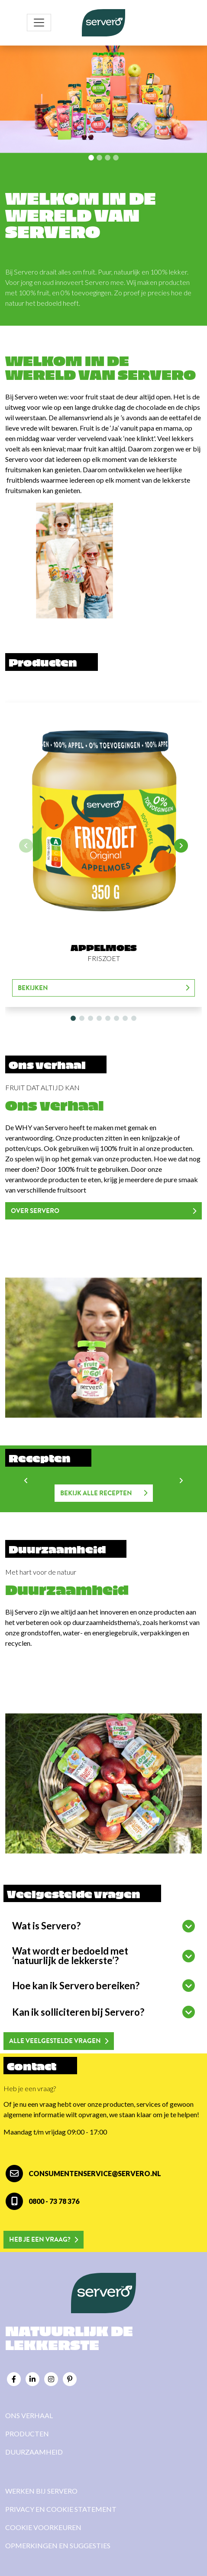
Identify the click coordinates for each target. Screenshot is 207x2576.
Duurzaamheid (34, 2452)
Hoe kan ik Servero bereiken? (75, 1985)
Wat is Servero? (46, 1926)
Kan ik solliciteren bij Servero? (78, 2012)
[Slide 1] (99, 157)
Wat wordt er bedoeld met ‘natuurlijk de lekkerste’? (70, 1955)
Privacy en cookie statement (60, 2509)
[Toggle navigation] (39, 22)
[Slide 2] (107, 157)
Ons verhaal (29, 2415)
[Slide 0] (91, 157)
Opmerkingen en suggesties (57, 2545)
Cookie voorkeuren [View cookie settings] (43, 2527)
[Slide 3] (116, 157)
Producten (27, 2433)
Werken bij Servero (41, 2491)
